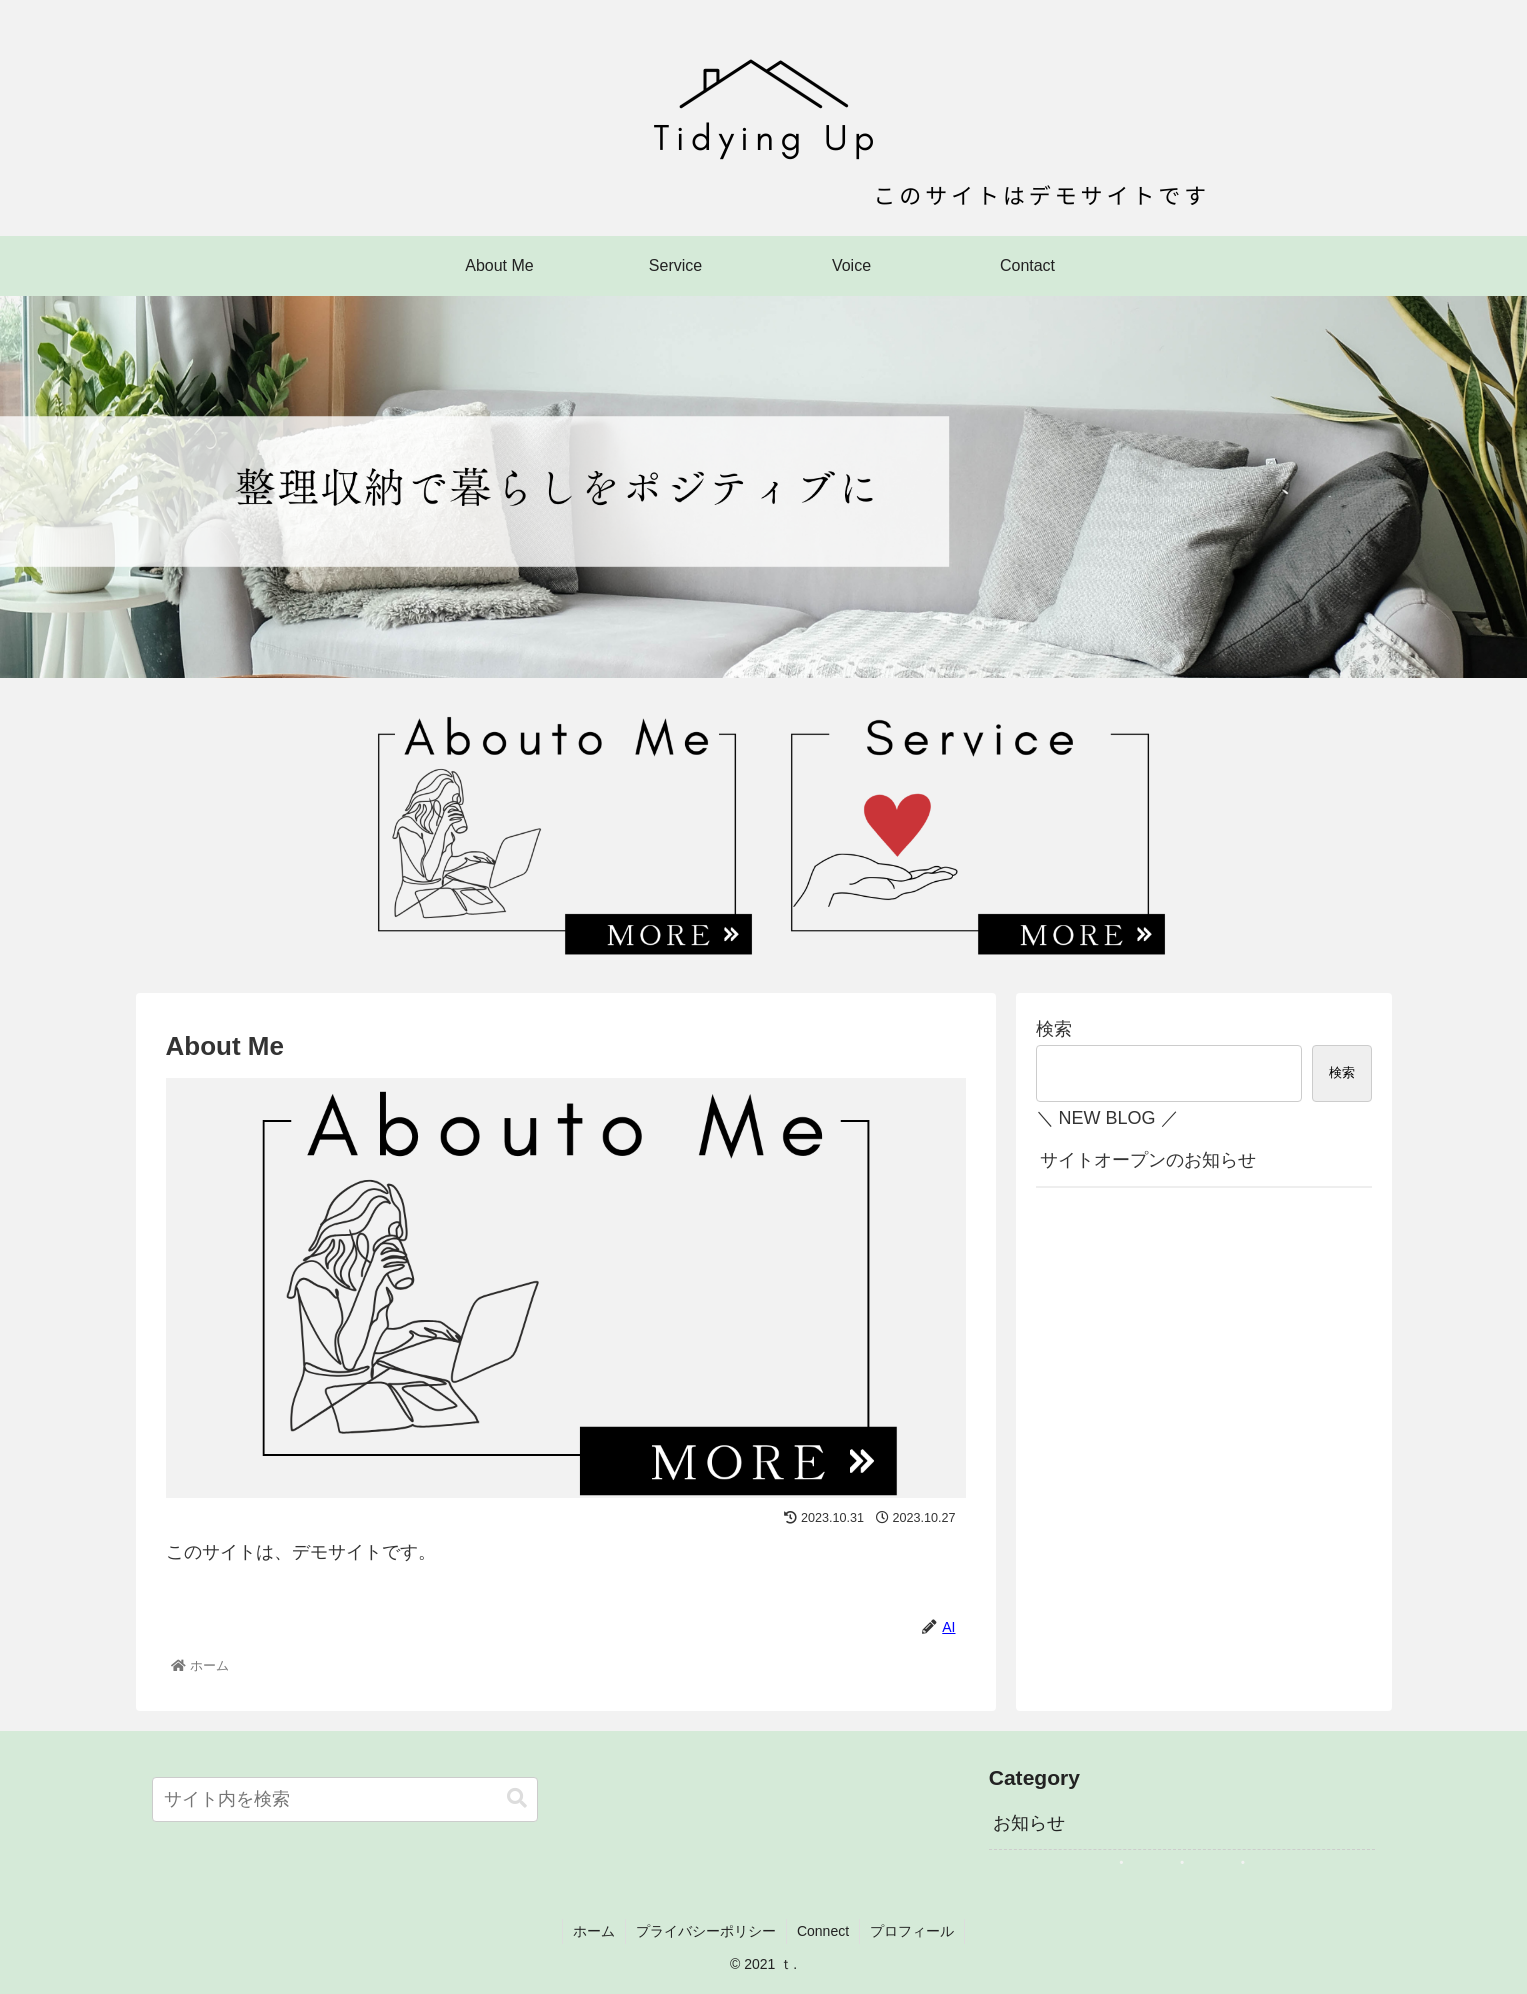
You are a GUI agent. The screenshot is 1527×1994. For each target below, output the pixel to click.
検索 (1054, 1029)
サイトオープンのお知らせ (1148, 1160)
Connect (823, 1931)
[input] (345, 1799)
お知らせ (1029, 1823)
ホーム (594, 1931)
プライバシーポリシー (706, 1931)
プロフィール (912, 1931)
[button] (517, 1798)
